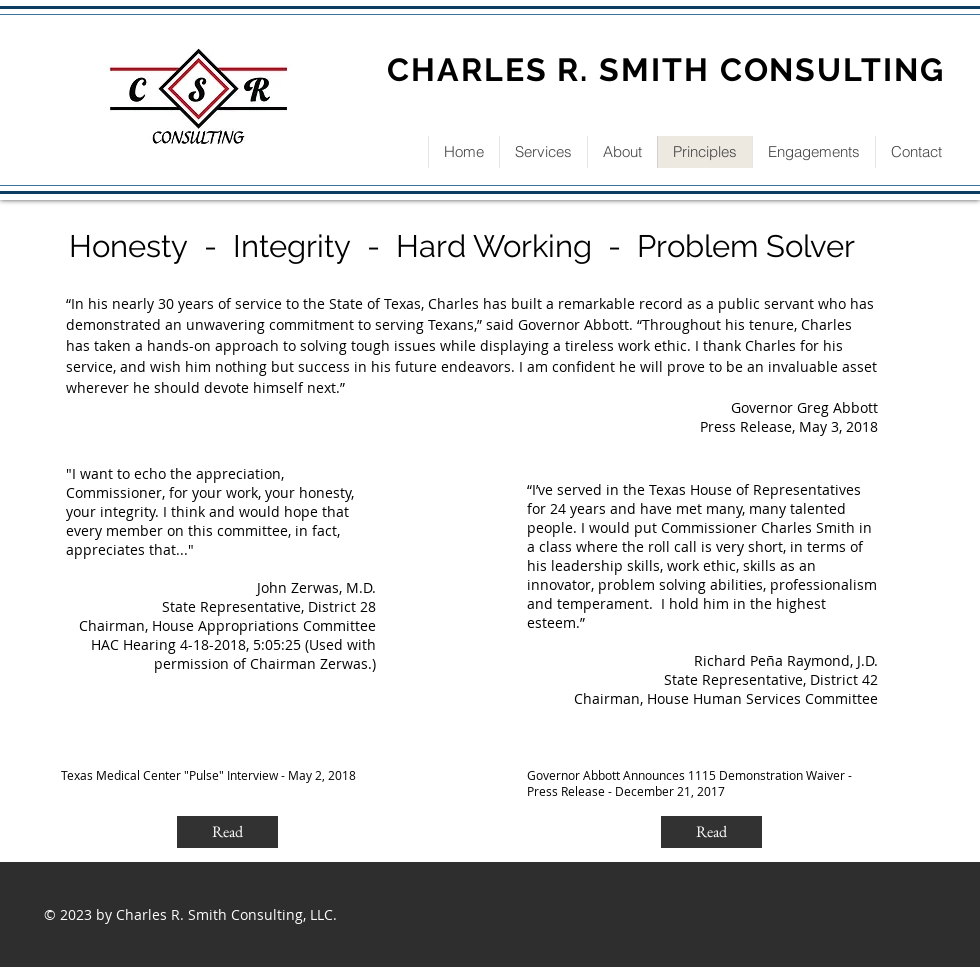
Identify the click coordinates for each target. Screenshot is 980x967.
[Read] (227, 832)
